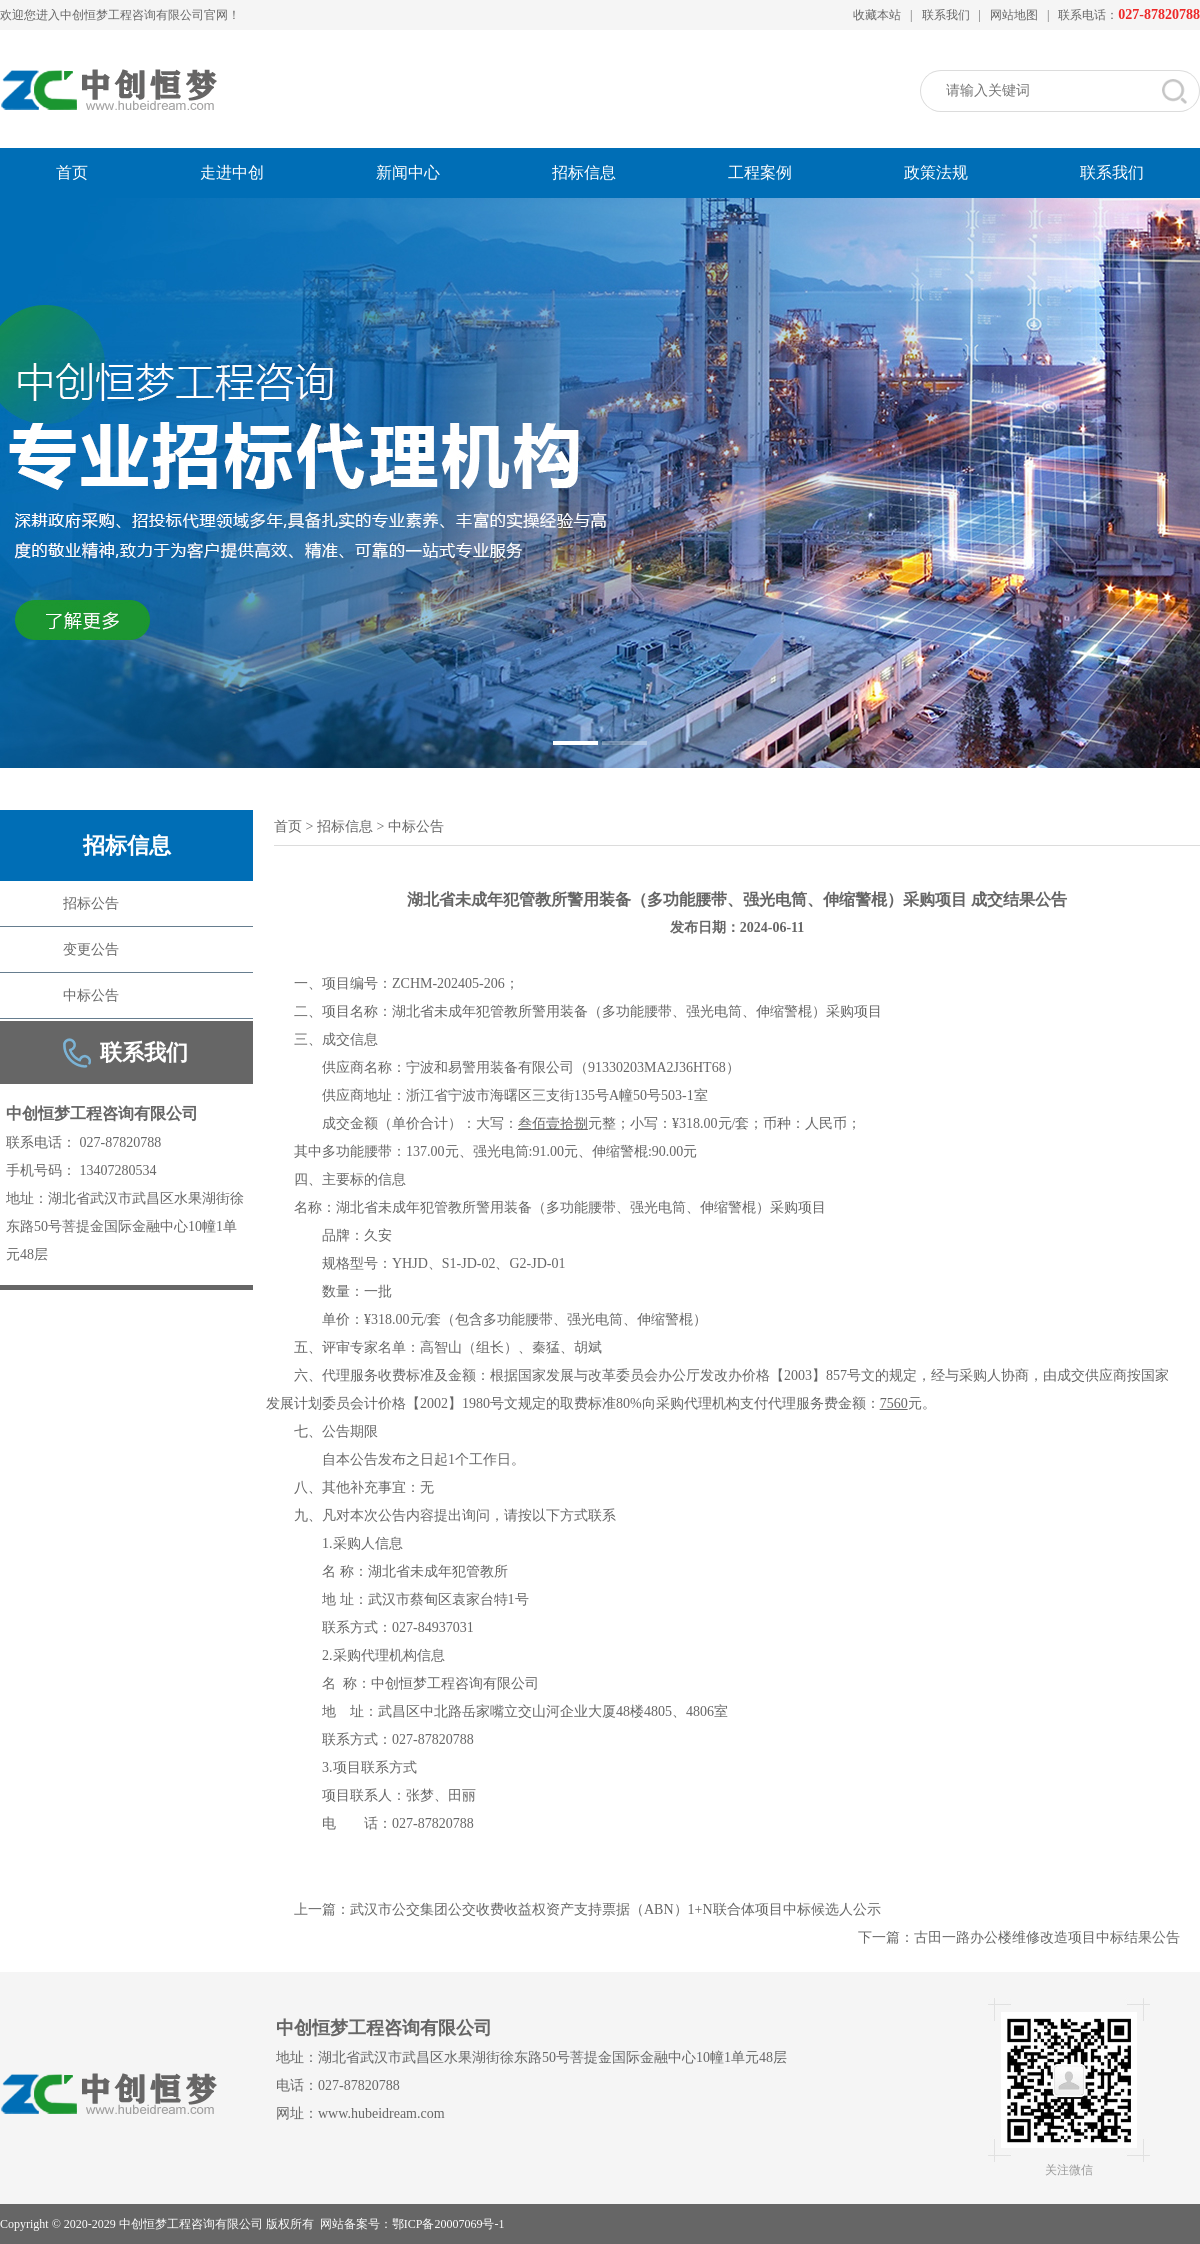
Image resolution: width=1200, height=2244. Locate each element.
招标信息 (584, 172)
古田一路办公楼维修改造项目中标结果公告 (1047, 1937)
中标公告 (91, 995)
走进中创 (232, 172)
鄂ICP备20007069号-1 (448, 2224)
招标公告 (91, 903)
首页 (72, 172)
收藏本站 (877, 15)
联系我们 (946, 15)
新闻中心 (408, 172)
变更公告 (91, 949)
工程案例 (760, 172)
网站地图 (1014, 15)
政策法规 (936, 172)
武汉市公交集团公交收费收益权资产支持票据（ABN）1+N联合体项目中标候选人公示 (615, 1909)
